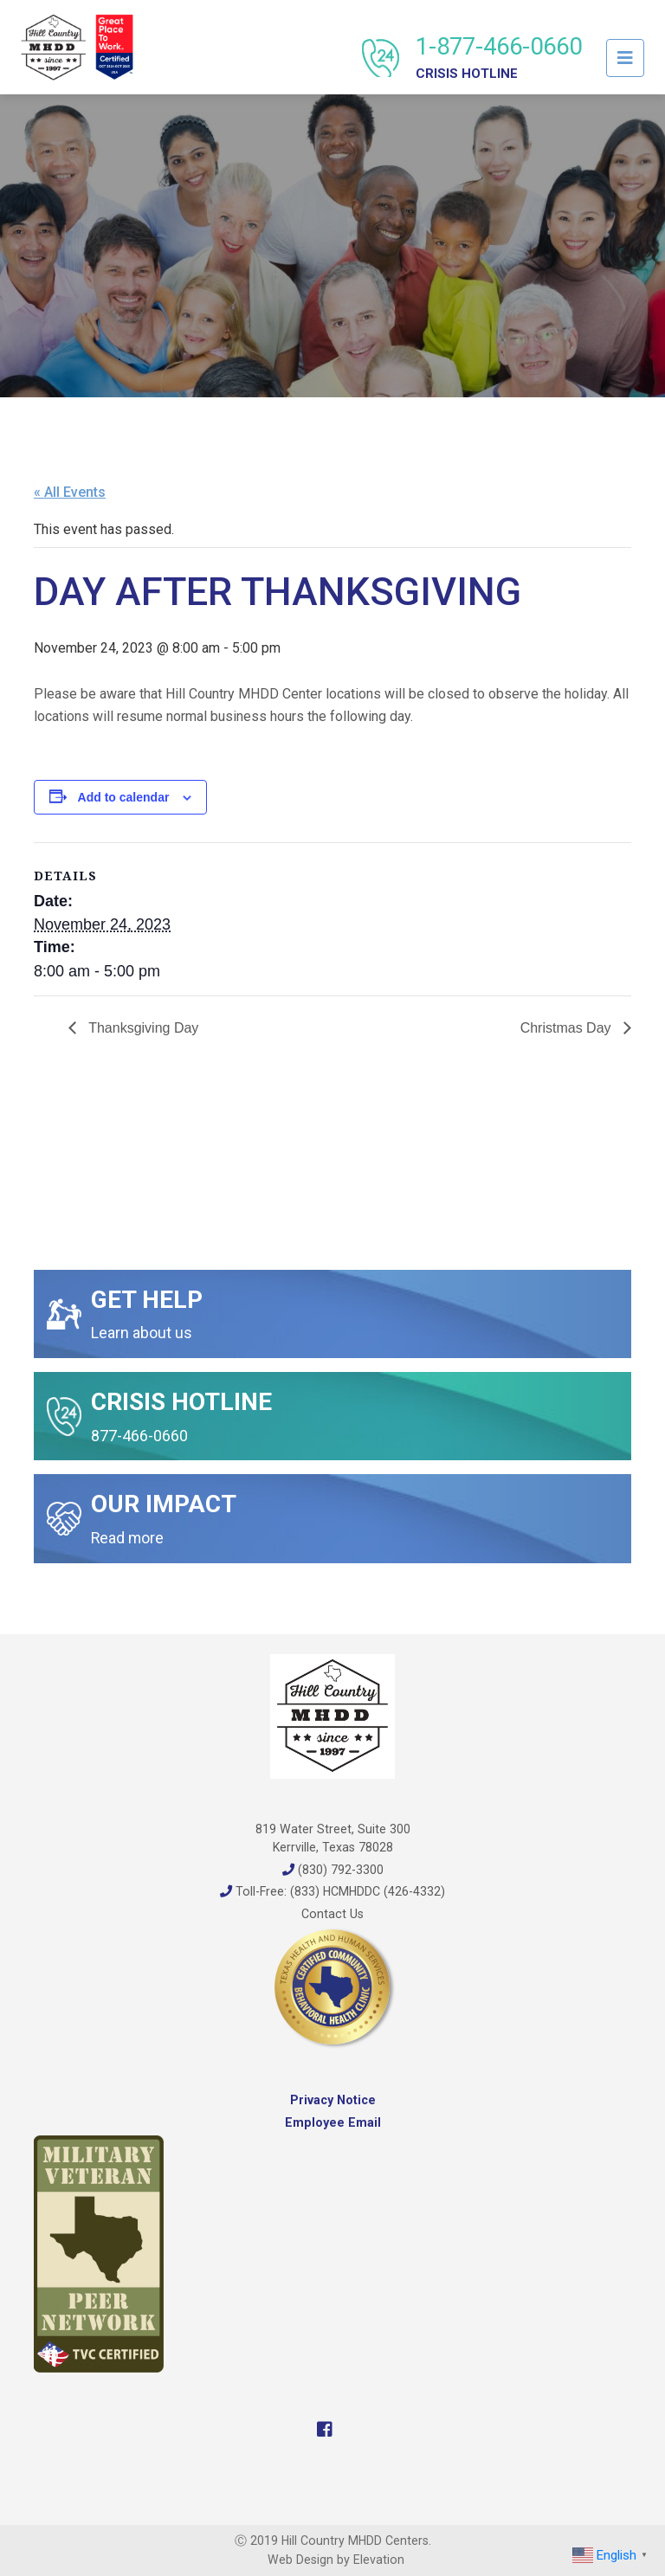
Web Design (300, 2559)
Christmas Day (567, 1028)
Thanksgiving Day (141, 1028)
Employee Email (333, 2122)
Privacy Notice (333, 2100)
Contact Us (332, 1914)
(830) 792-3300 (333, 1870)
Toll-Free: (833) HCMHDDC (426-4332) (332, 1891)
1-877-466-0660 (499, 56)
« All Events (70, 492)
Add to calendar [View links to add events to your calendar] (124, 797)
